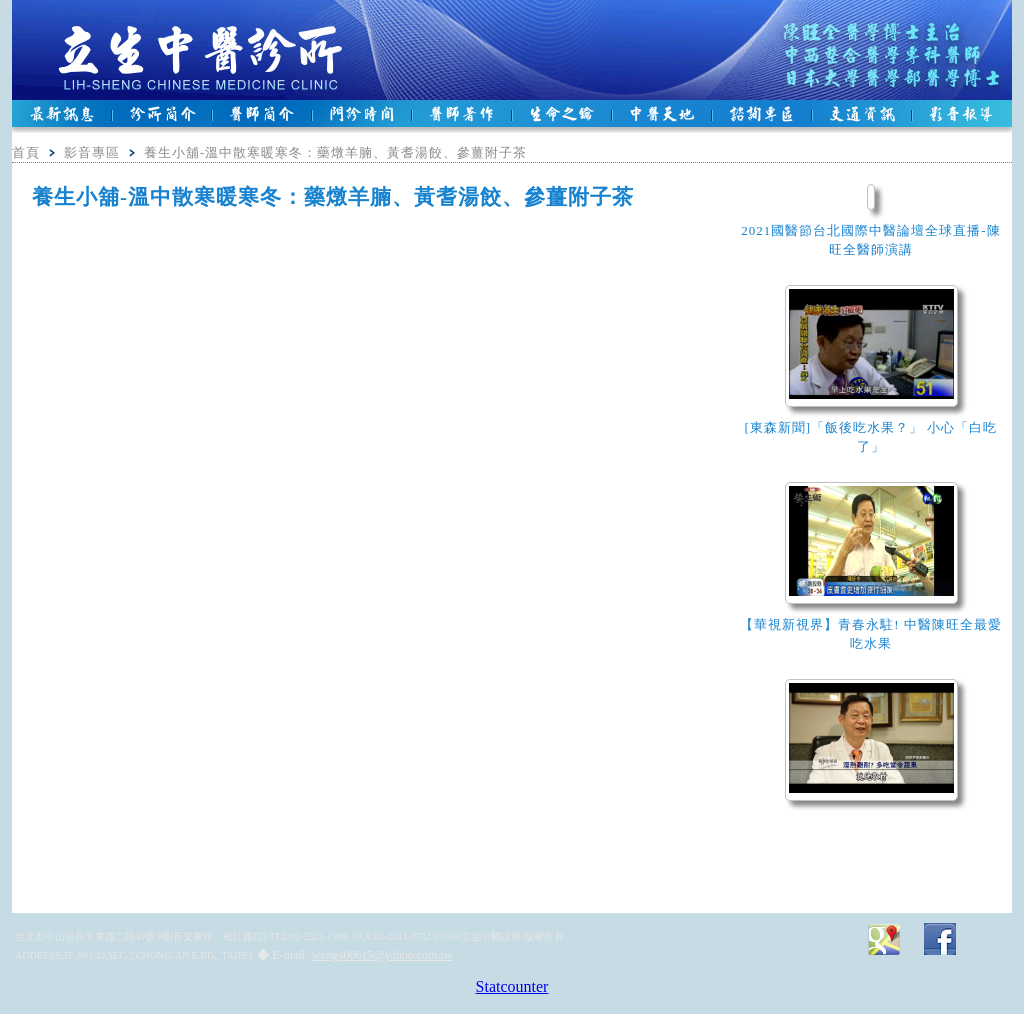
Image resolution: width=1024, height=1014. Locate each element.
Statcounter (512, 986)
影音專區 (92, 152)
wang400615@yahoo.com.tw (381, 955)
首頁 (26, 152)
